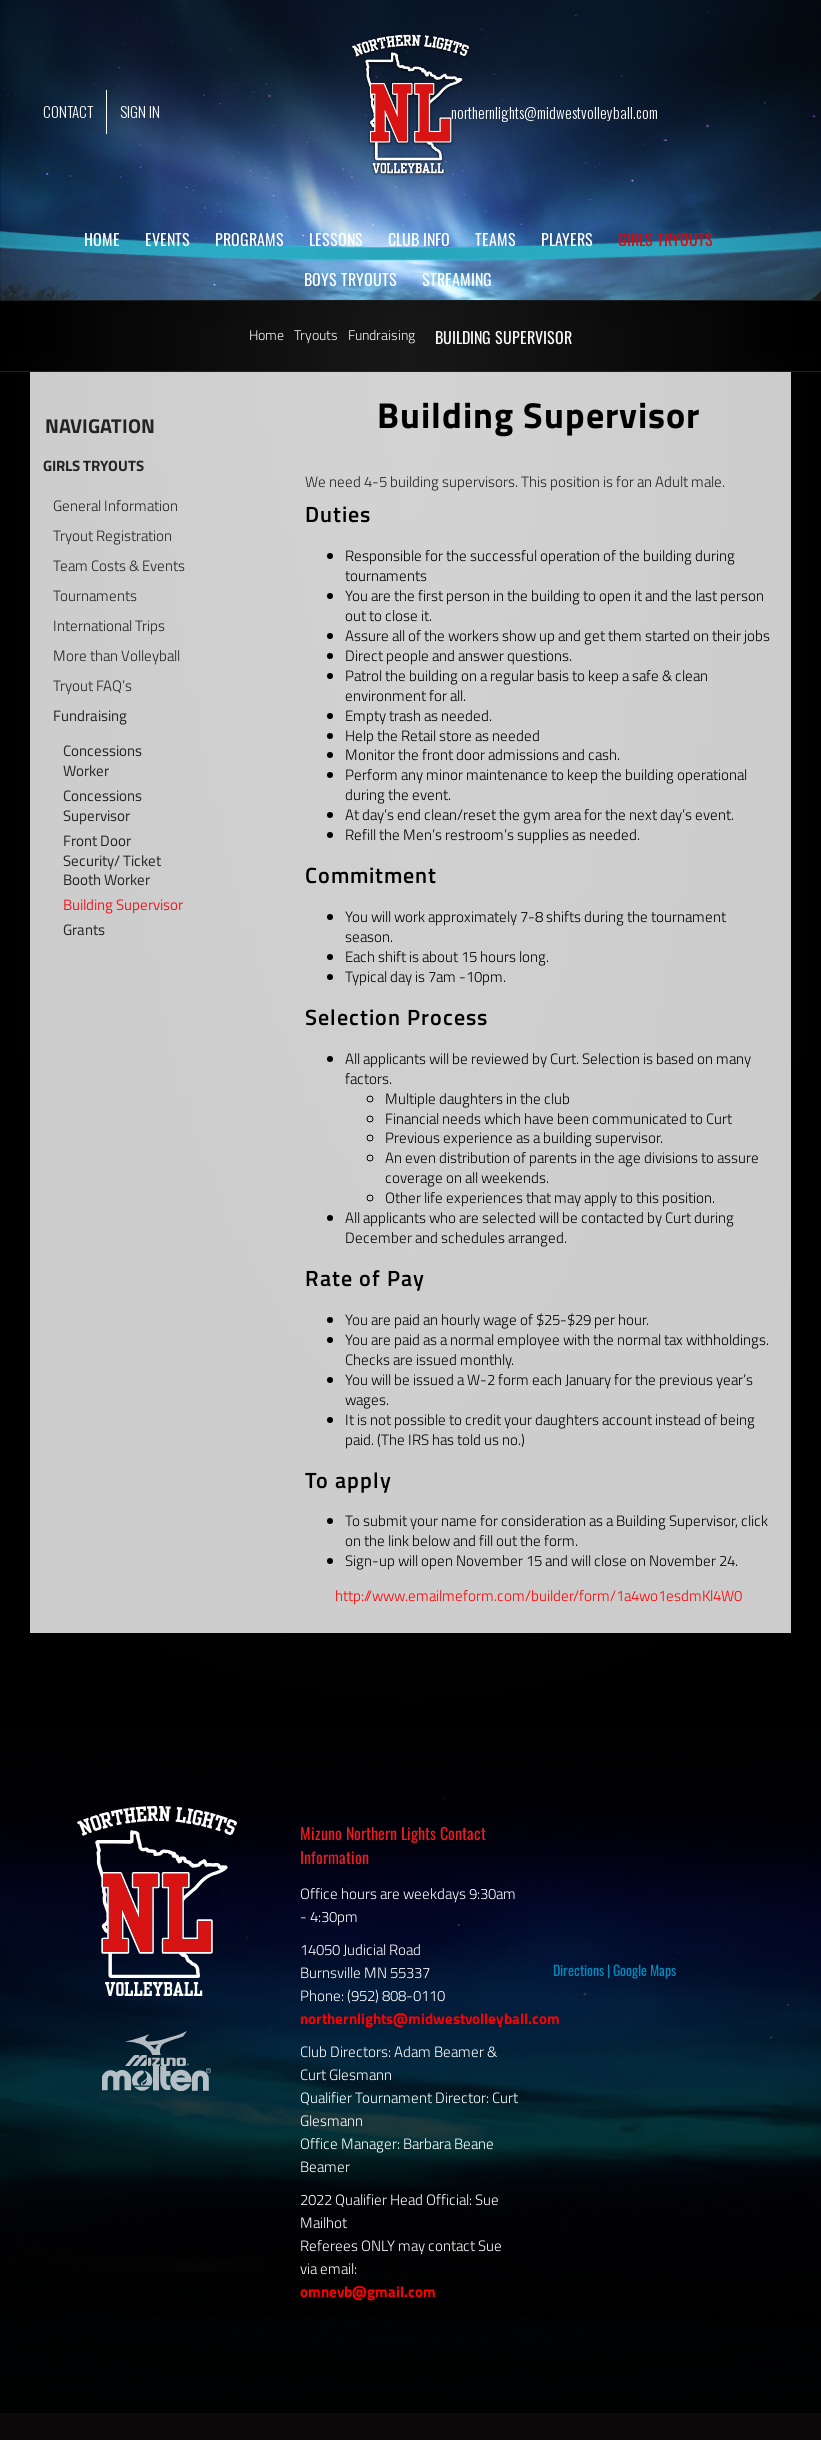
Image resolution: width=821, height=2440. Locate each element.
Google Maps (644, 1969)
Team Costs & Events (119, 566)
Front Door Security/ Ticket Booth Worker (112, 861)
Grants (84, 930)
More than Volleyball (116, 656)
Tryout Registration (112, 536)
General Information (115, 506)
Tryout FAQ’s (92, 686)
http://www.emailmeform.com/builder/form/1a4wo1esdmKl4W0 (538, 1595)
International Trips (109, 626)
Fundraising (90, 716)
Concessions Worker (102, 761)
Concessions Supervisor (102, 806)
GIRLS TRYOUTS (93, 465)
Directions (578, 1969)
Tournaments (95, 596)
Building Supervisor (123, 905)
